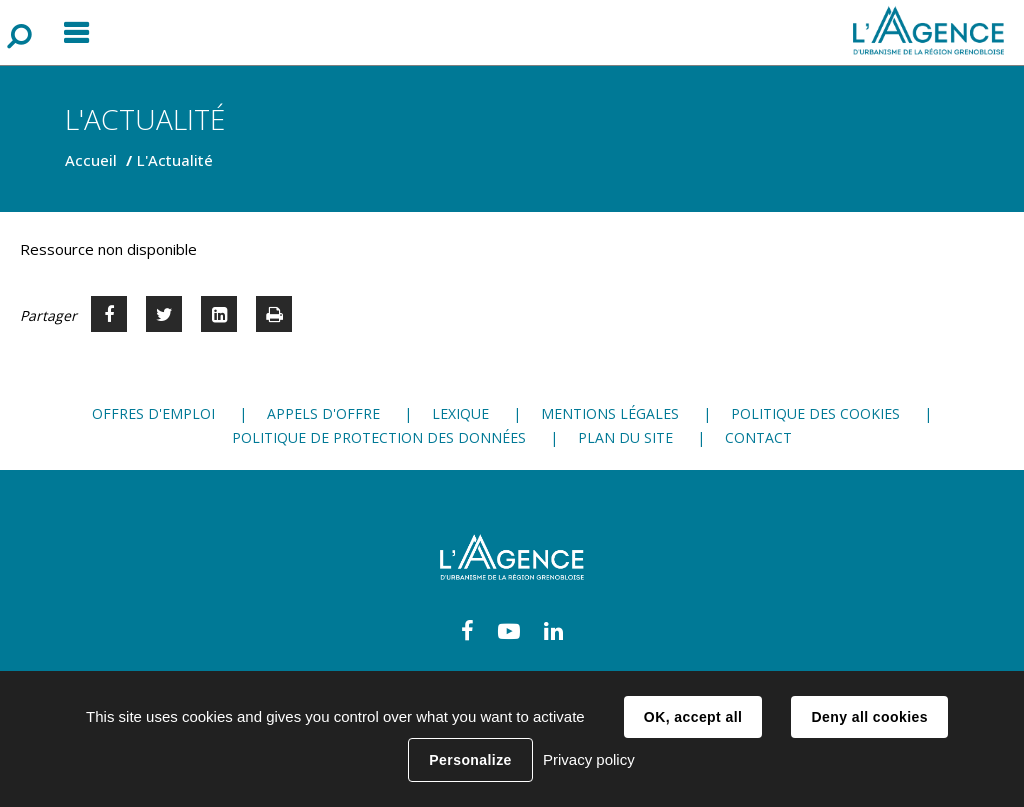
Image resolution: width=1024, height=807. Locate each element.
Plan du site (625, 437)
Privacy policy (589, 759)
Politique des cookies (815, 413)
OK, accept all (693, 717)
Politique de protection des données (379, 437)
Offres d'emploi (153, 413)
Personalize (470, 760)
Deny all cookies (869, 717)
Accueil (91, 160)
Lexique (460, 413)
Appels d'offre (323, 413)
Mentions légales (610, 413)
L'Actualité (175, 160)
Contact (758, 437)
